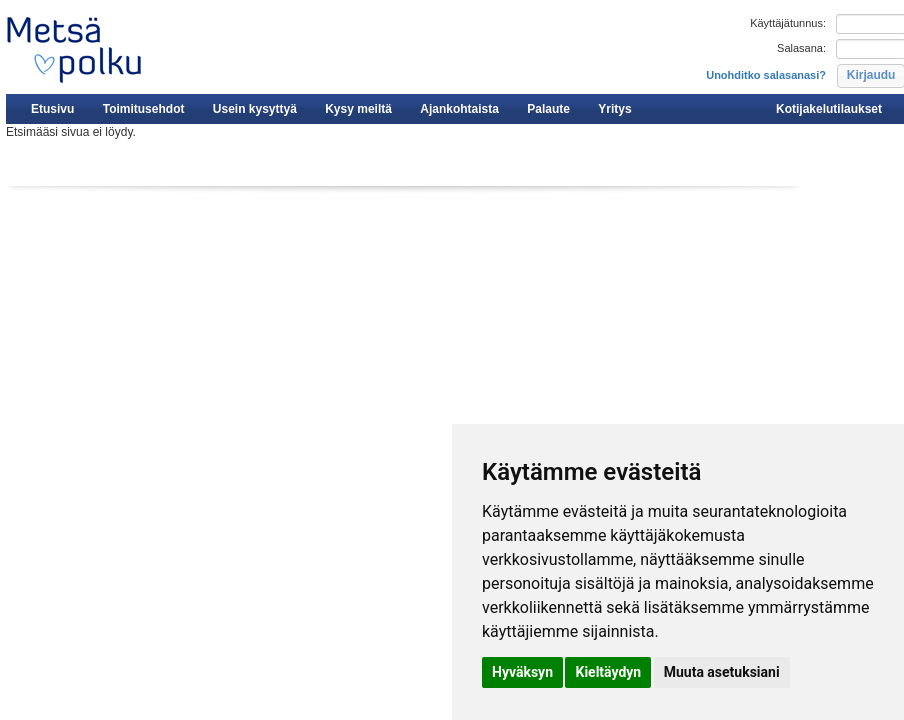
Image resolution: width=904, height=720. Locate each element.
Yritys (614, 109)
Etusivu (52, 109)
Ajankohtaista (459, 109)
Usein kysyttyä (255, 109)
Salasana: (801, 48)
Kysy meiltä (358, 109)
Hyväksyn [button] (522, 672)
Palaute (548, 109)
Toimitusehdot (144, 109)
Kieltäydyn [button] (608, 672)
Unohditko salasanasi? (766, 75)
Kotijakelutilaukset (829, 109)
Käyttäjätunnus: (788, 23)
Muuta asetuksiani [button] (722, 672)
